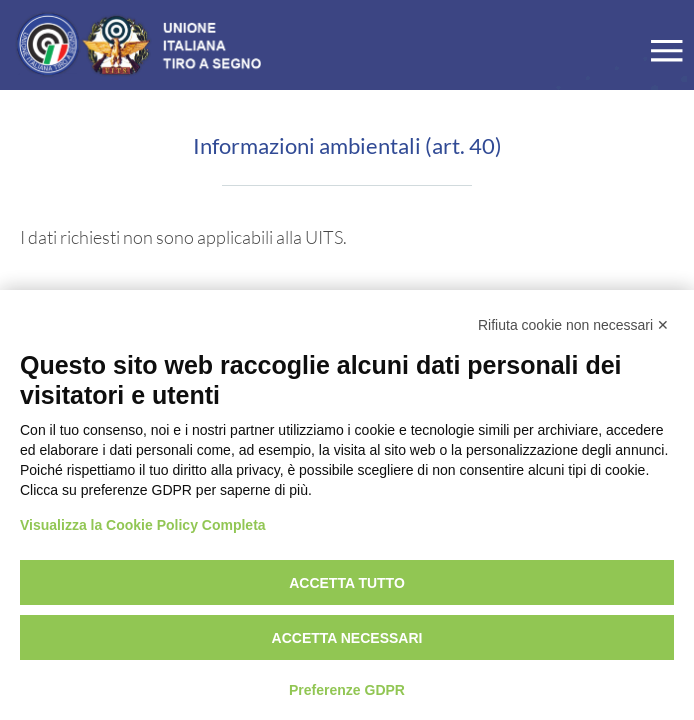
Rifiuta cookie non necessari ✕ (573, 325)
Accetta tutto (347, 583)
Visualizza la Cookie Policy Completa (143, 525)
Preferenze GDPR (347, 690)
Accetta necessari (347, 638)
